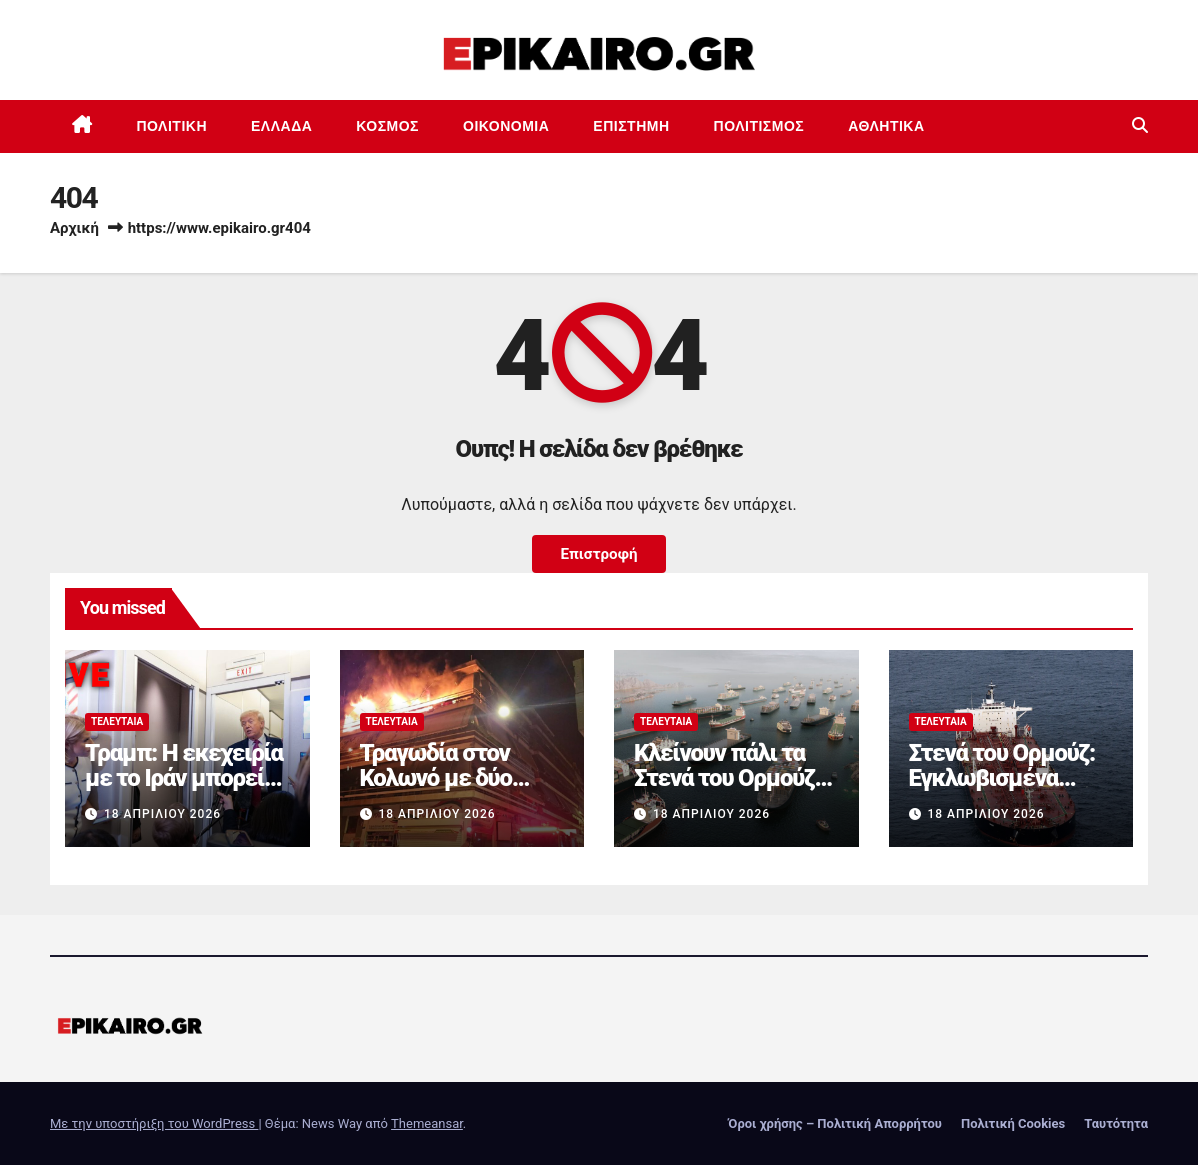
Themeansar (427, 1123)
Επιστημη (631, 126)
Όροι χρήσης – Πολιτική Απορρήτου (835, 1123)
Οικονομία (506, 126)
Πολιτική (172, 126)
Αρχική (74, 228)
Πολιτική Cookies (1013, 1123)
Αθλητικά (886, 126)
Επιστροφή (598, 554)
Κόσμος (387, 126)
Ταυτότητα (1116, 1123)
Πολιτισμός (759, 126)
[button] (1140, 125)
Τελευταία (117, 721)
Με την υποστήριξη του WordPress (154, 1123)
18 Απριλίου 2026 (162, 814)
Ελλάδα (281, 126)
